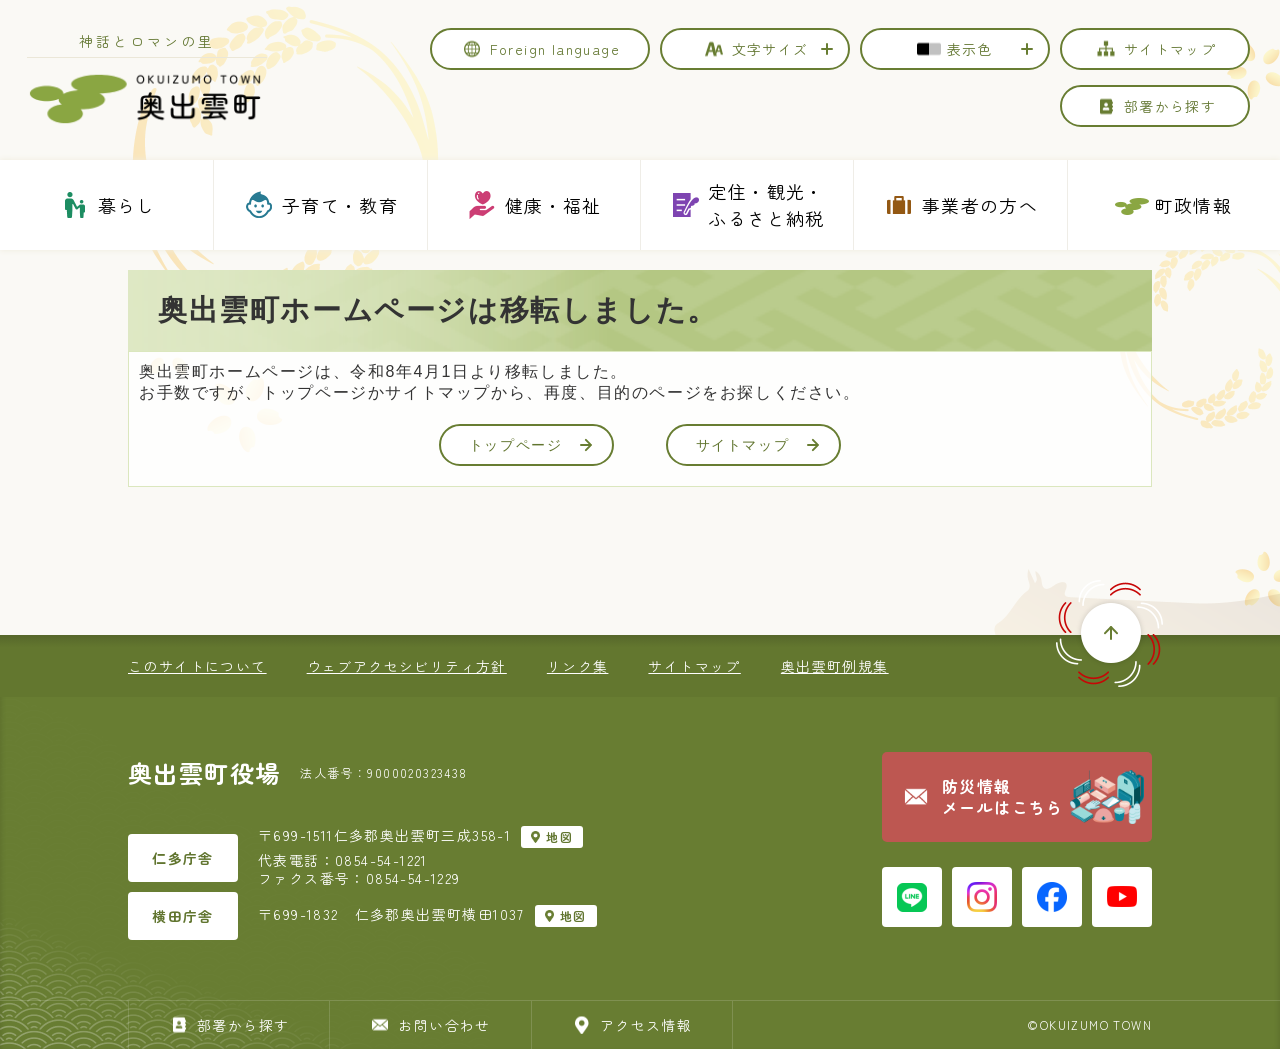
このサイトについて (197, 666)
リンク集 (578, 666)
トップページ (531, 445)
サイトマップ (758, 445)
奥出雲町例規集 (835, 666)
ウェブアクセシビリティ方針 (407, 666)
